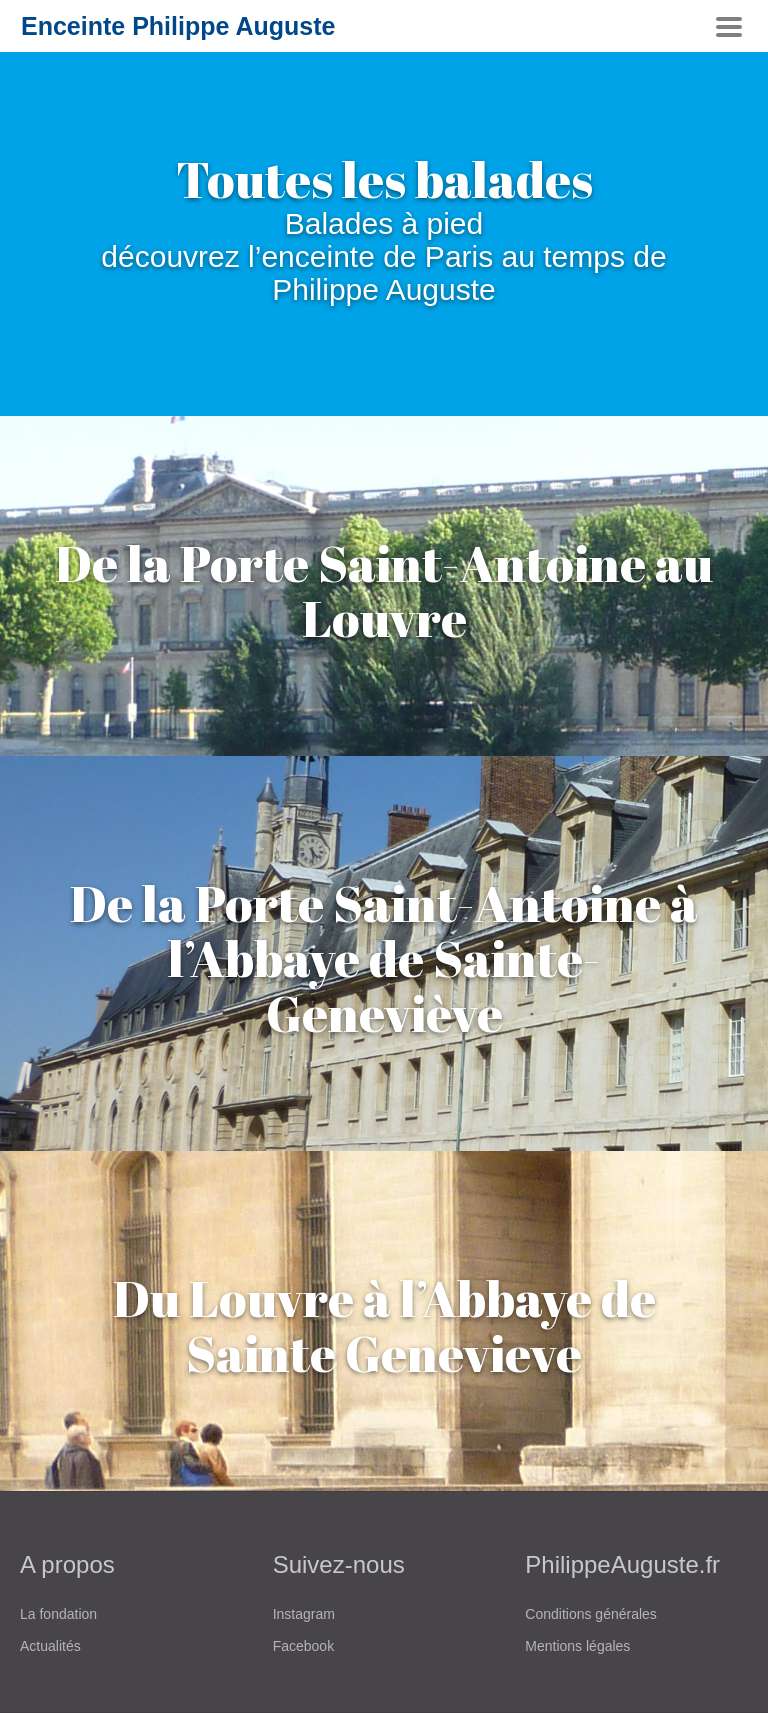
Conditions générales (591, 1614)
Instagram (304, 1614)
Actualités (50, 1646)
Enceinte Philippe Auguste (178, 26)
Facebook (303, 1646)
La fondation (58, 1614)
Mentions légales (577, 1646)
